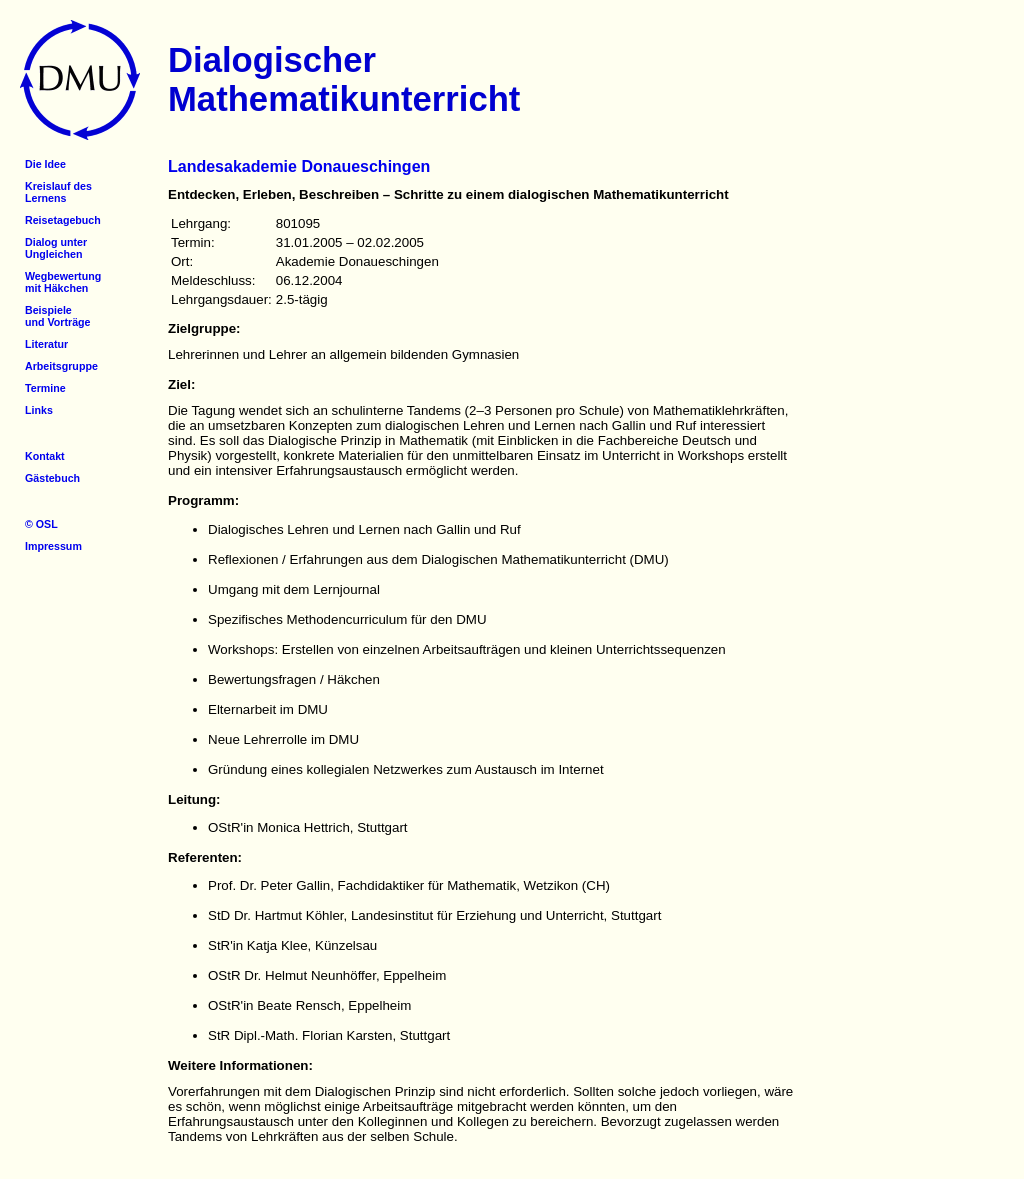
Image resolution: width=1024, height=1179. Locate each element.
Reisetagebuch (63, 220)
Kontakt (45, 456)
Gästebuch (52, 478)
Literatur (46, 344)
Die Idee (45, 164)
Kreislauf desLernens (58, 192)
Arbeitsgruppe (61, 366)
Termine (45, 388)
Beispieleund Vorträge (58, 316)
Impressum (53, 546)
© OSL (41, 524)
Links (39, 410)
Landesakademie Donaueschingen (299, 166)
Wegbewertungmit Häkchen (63, 282)
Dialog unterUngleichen (56, 248)
